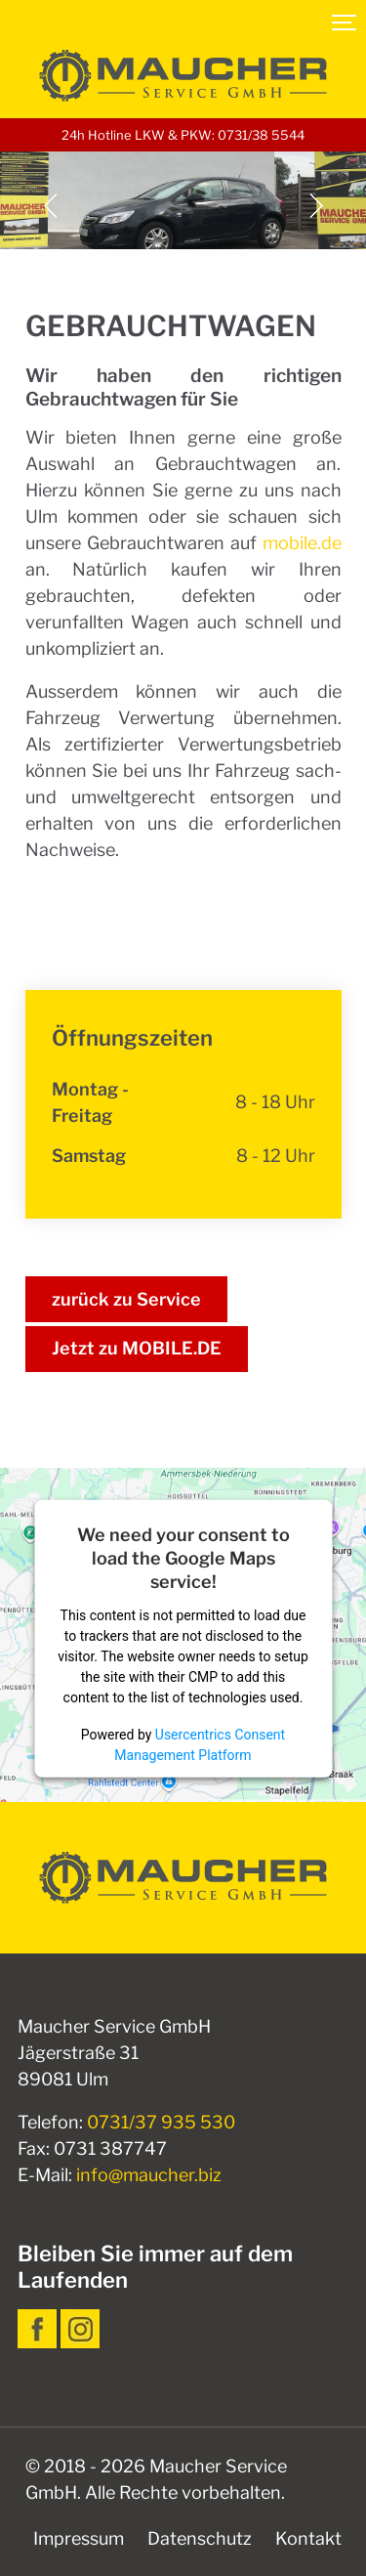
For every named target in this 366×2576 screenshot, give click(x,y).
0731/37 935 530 (161, 2122)
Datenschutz (199, 2538)
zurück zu (126, 1299)
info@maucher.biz (149, 2175)
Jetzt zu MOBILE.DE (137, 1348)
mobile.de (302, 543)
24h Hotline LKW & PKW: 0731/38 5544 (183, 135)
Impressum (78, 2538)
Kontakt (308, 2538)
